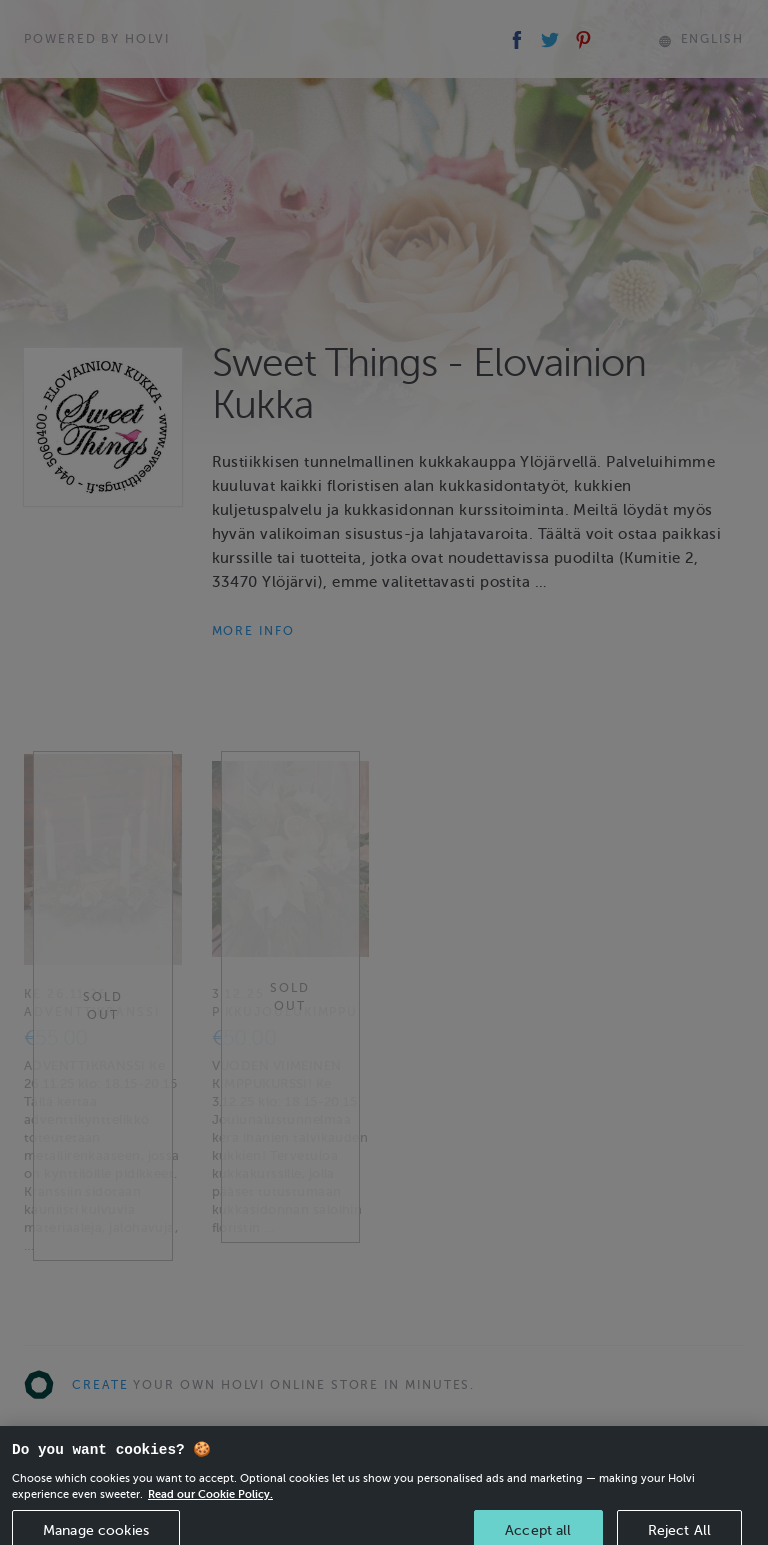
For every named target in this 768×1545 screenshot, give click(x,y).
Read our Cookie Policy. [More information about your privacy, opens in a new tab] (210, 1506)
